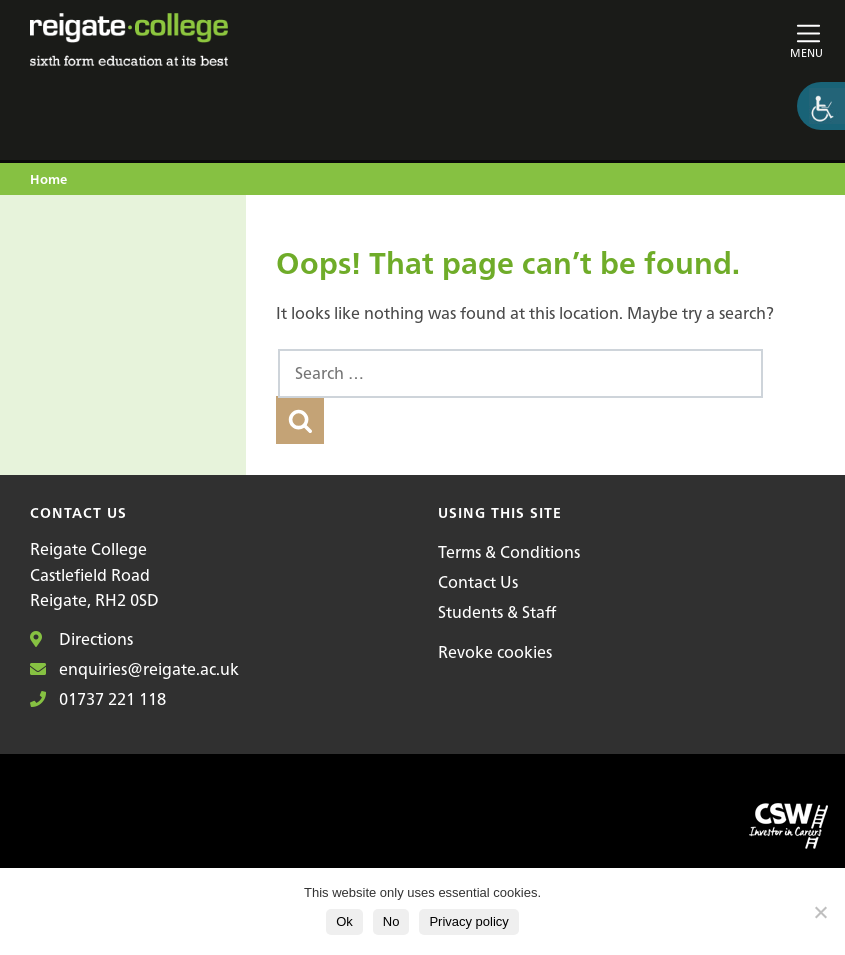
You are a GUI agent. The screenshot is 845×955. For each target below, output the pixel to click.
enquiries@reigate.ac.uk (134, 669)
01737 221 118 (98, 699)
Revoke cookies (495, 652)
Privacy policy (468, 921)
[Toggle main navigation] (694, 39)
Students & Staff (497, 612)
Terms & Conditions (509, 552)
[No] (820, 912)
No (391, 921)
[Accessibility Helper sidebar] (821, 106)
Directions (81, 639)
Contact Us (478, 582)
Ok (344, 921)
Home (48, 180)
